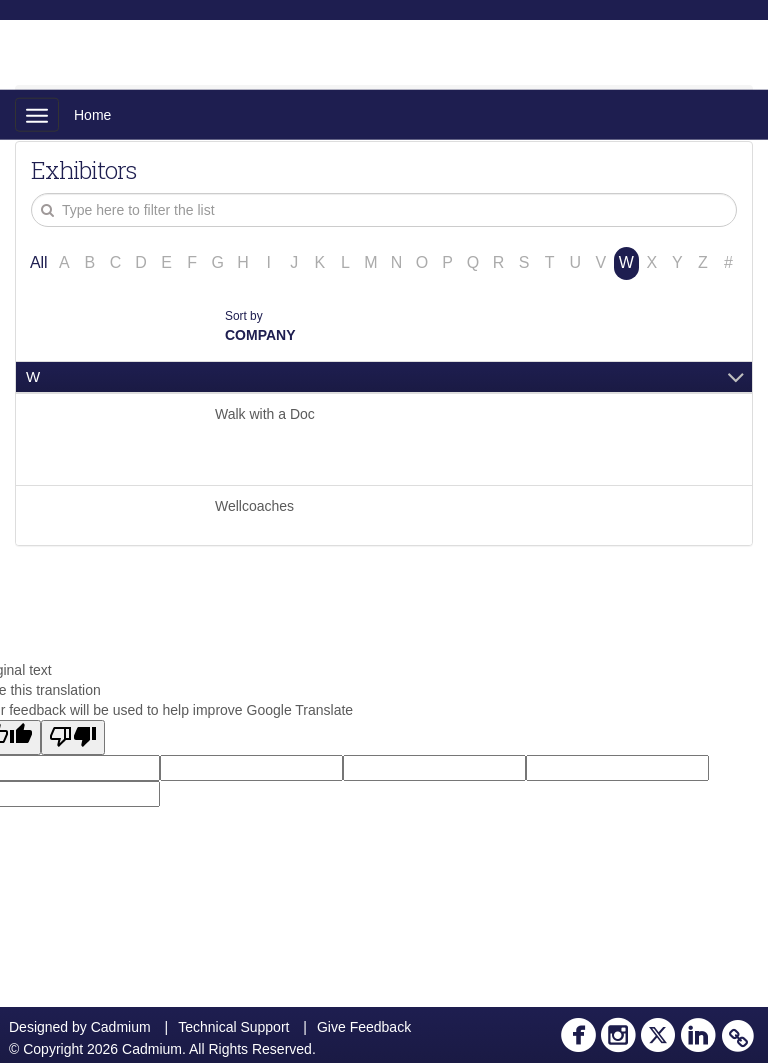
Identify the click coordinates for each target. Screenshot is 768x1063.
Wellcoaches (254, 506)
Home (92, 115)
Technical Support (233, 1027)
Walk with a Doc (265, 414)
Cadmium (121, 1027)
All (39, 262)
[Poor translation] (73, 737)
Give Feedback (364, 1027)
